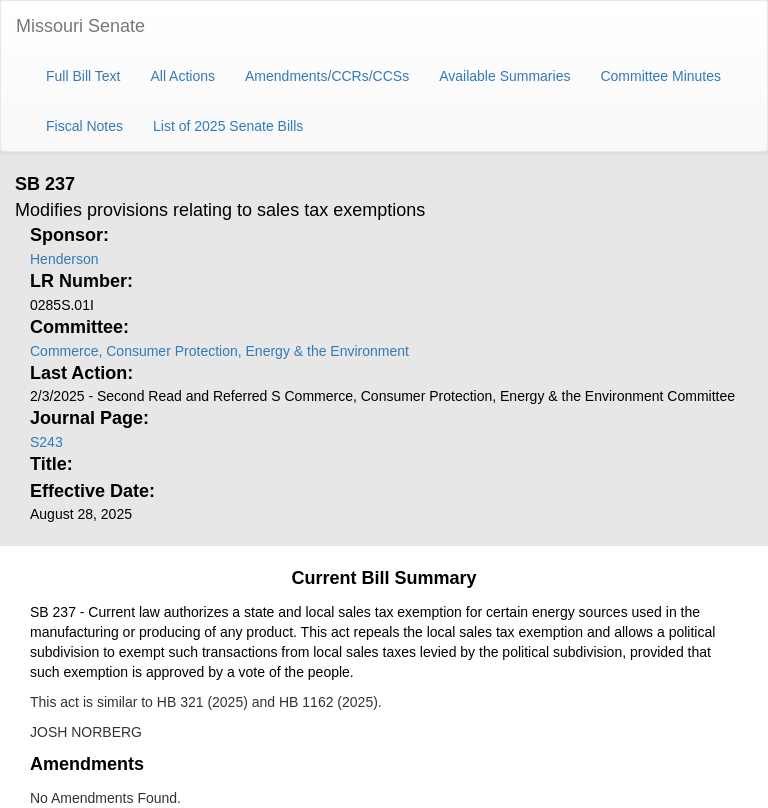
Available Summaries (504, 76)
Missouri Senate (80, 26)
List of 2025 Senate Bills (228, 126)
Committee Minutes (660, 76)
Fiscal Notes (84, 126)
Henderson (64, 259)
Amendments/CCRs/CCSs (327, 76)
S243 (46, 442)
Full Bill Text (83, 76)
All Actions (182, 76)
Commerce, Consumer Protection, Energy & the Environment (219, 351)
